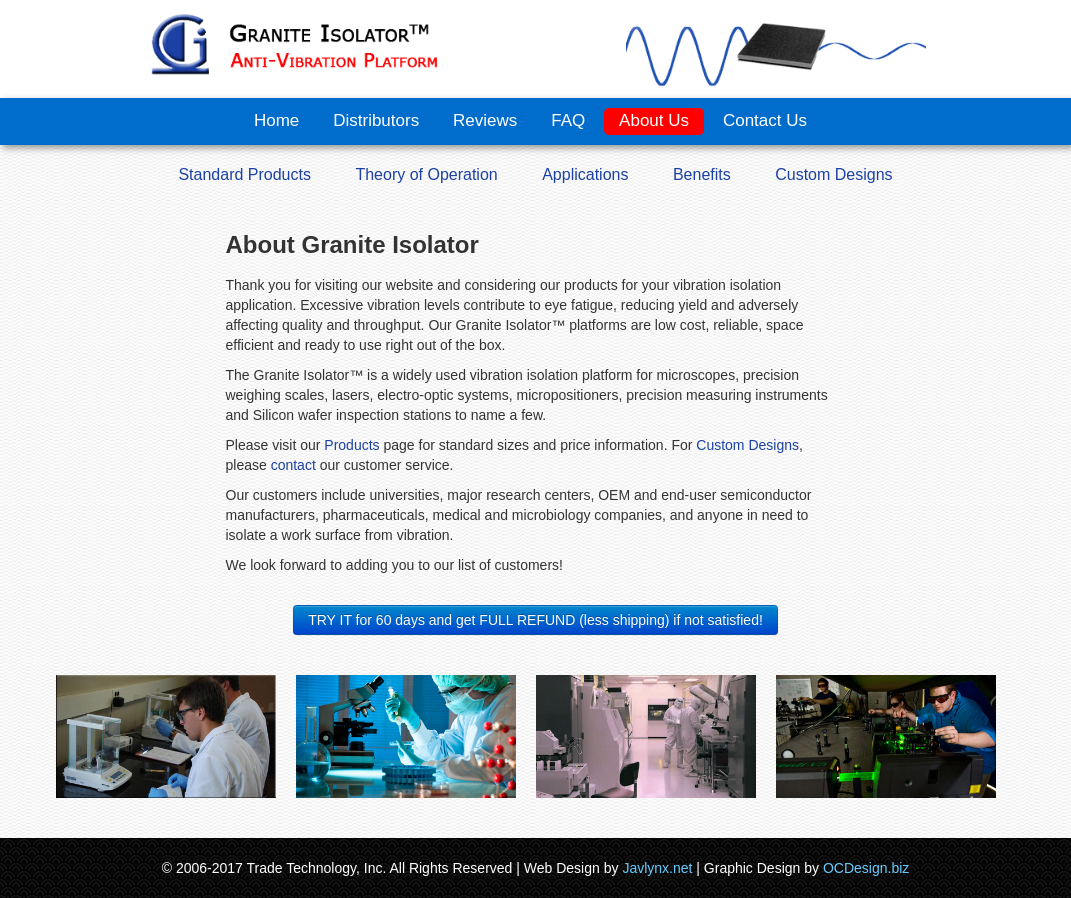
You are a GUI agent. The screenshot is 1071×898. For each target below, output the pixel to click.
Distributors (376, 120)
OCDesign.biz (866, 868)
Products (351, 445)
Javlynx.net (657, 868)
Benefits (702, 174)
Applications (585, 174)
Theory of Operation (426, 174)
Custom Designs (833, 174)
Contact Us (765, 120)
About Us (654, 120)
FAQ (568, 120)
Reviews (485, 120)
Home (276, 120)
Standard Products (244, 174)
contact (291, 465)
